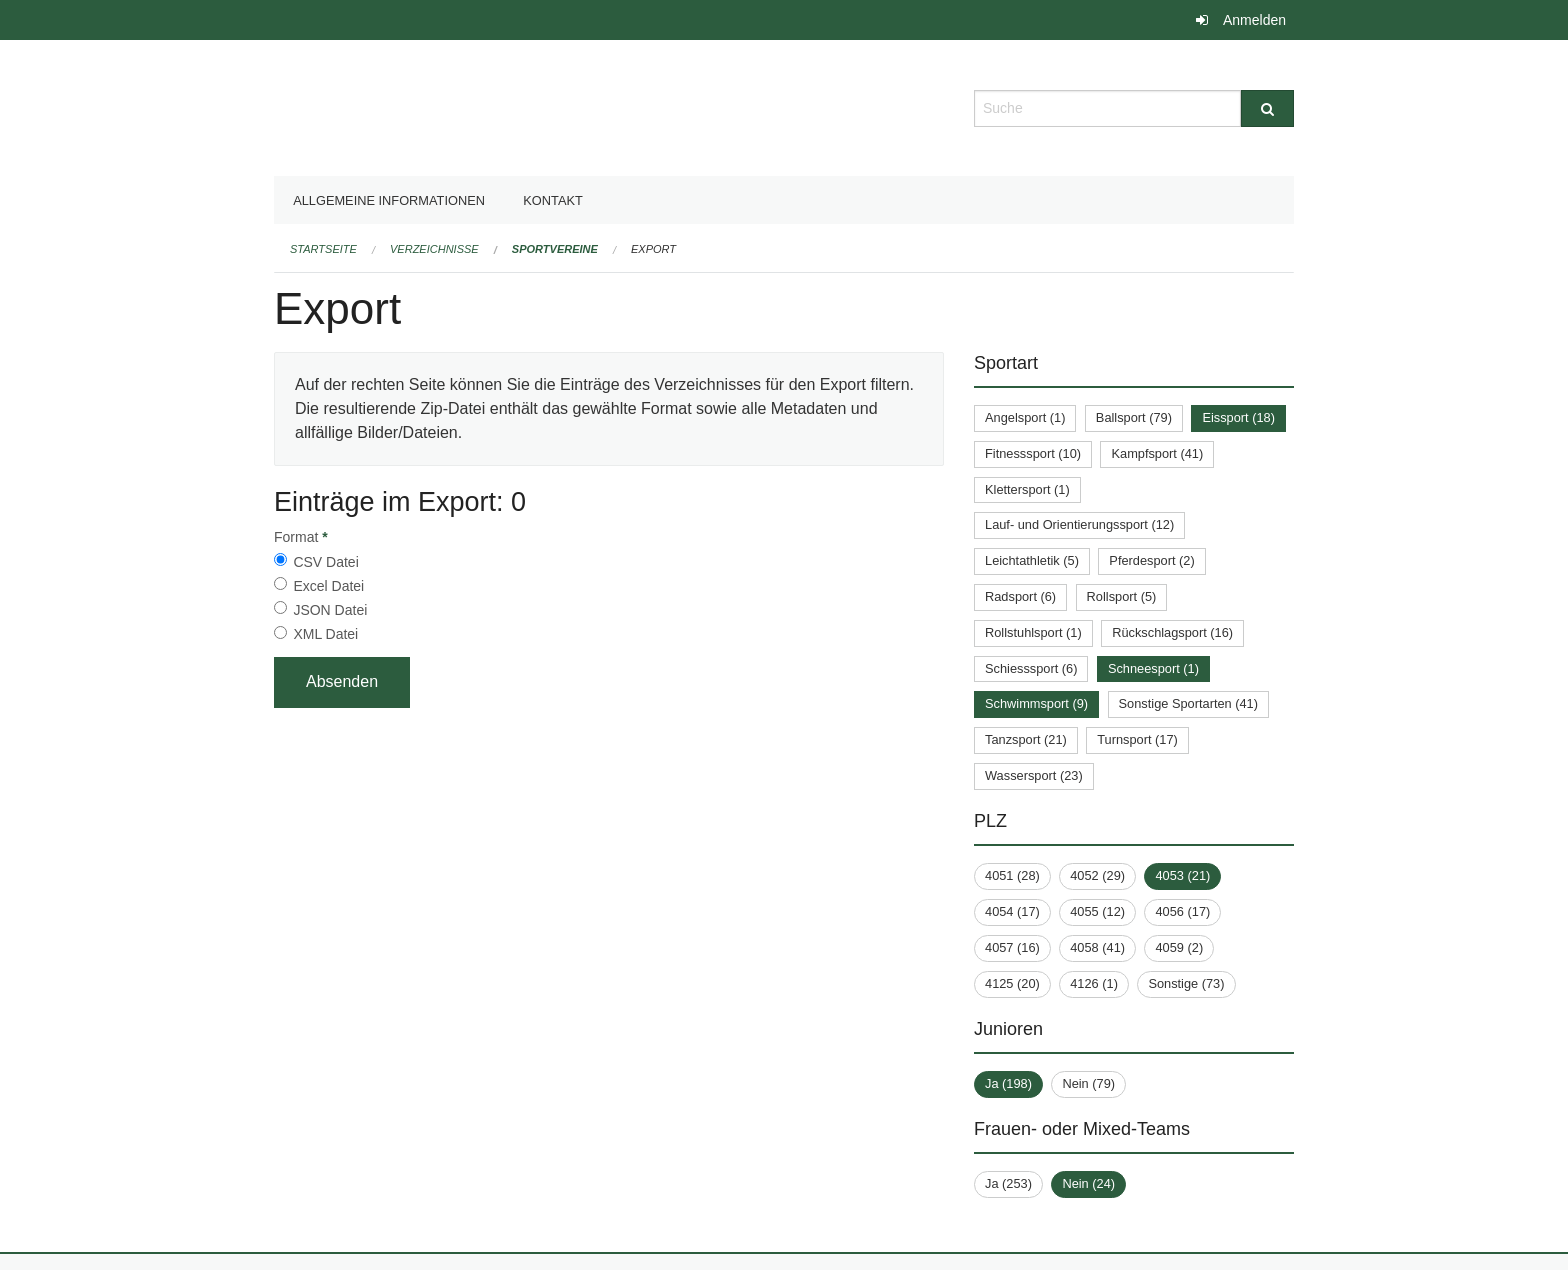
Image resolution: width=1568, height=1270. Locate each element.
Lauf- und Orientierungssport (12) (1079, 524)
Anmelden (1254, 20)
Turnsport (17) (1137, 739)
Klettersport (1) (1027, 489)
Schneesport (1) (1153, 668)
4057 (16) (1012, 947)
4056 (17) (1182, 911)
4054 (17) (1012, 911)
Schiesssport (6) (1031, 668)
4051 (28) (1012, 875)
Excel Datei (328, 586)
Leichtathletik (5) (1032, 560)
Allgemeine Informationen (389, 200)
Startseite (323, 249)
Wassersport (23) (1034, 775)
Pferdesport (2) (1151, 560)
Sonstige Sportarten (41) (1188, 703)
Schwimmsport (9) (1036, 703)
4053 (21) (1182, 875)
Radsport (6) (1020, 596)
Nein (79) (1088, 1083)
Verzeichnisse (434, 249)
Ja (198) (1008, 1083)
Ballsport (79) (1134, 417)
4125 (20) (1012, 983)
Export (653, 249)
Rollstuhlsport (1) (1033, 632)
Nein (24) (1088, 1183)
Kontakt (553, 200)
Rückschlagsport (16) (1172, 632)
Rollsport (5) (1122, 596)
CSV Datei (325, 562)
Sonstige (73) (1186, 983)
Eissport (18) (1238, 417)
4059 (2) (1179, 947)
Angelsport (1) (1025, 417)
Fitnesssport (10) (1033, 453)
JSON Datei (330, 610)
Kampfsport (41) (1157, 453)
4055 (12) (1097, 911)
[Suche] (1267, 108)
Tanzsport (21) (1026, 739)
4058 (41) (1097, 947)
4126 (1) (1094, 983)
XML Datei (325, 634)
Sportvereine (555, 249)
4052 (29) (1097, 875)
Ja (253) (1008, 1183)
